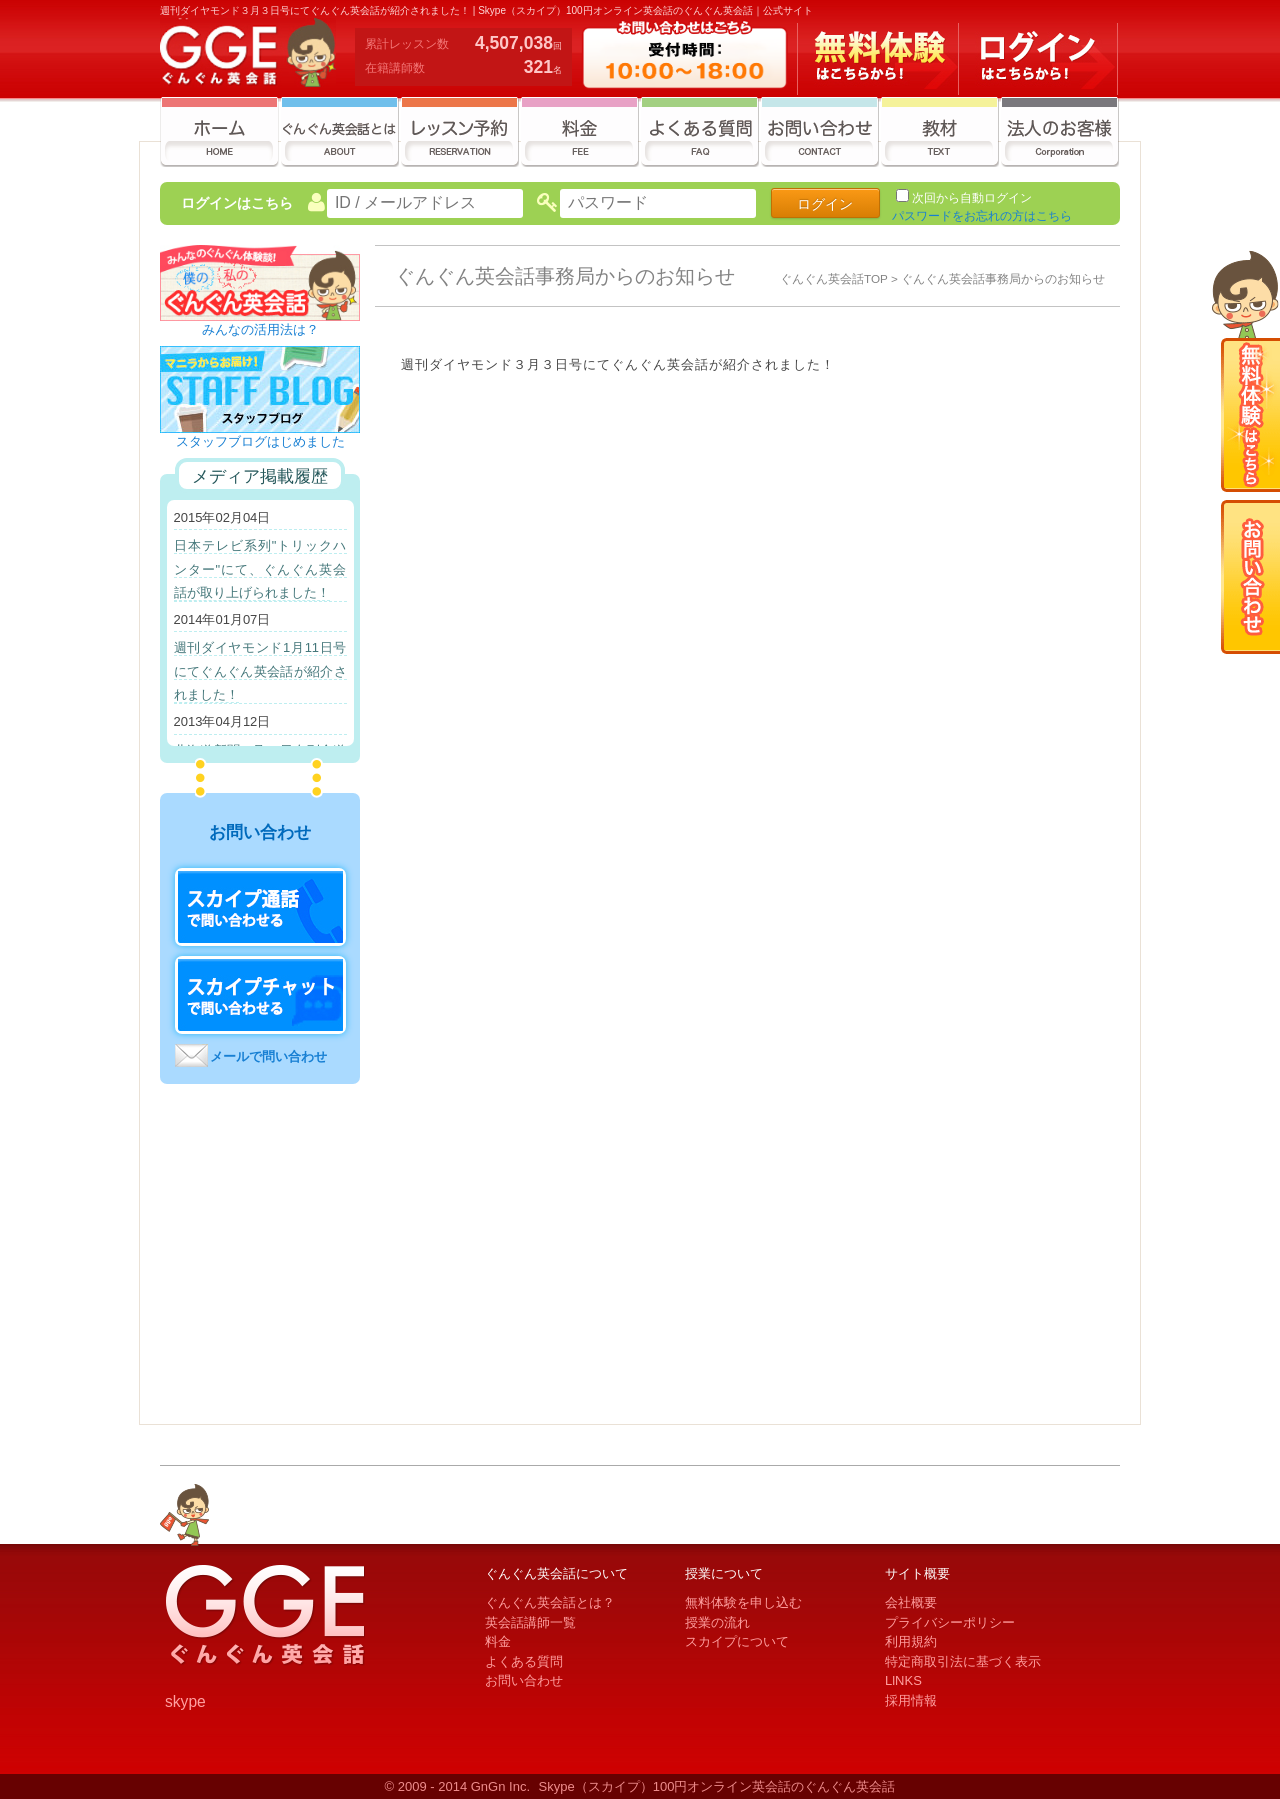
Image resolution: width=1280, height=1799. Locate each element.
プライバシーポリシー (950, 1622)
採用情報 (911, 1700)
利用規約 (911, 1641)
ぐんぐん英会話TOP (834, 278)
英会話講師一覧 (530, 1622)
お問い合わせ (524, 1680)
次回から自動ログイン (972, 198)
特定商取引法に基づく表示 (963, 1661)
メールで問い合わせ (268, 1056)
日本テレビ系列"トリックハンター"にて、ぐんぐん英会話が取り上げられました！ (260, 569)
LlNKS (903, 1680)
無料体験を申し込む (743, 1602)
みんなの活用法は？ (260, 323)
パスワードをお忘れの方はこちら (982, 216)
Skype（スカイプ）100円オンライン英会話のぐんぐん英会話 (717, 1786)
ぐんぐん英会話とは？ (550, 1602)
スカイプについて (737, 1641)
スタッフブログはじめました (260, 435)
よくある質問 (524, 1661)
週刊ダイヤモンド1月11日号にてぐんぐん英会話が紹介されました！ (260, 671)
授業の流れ (717, 1622)
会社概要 (911, 1602)
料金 (498, 1641)
